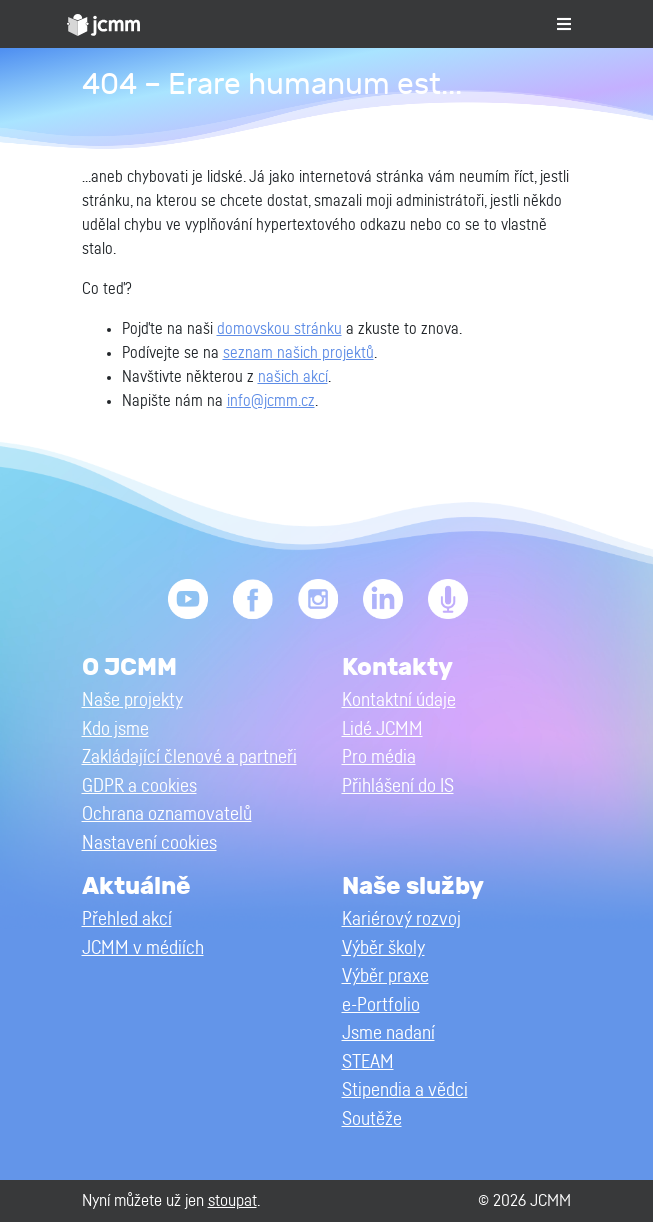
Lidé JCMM (382, 729)
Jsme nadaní (388, 1033)
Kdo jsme (115, 729)
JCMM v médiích (143, 948)
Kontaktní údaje (399, 700)
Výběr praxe (385, 976)
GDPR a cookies (139, 786)
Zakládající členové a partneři (189, 757)
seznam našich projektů (298, 353)
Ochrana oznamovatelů (167, 814)
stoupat (232, 1200)
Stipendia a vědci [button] (405, 1090)
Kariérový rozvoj (401, 919)
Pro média (379, 757)
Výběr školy (383, 948)
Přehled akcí (127, 919)
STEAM (368, 1062)
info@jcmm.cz (271, 401)
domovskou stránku (279, 329)
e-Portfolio (381, 1005)
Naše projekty (132, 700)
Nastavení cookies (149, 843)
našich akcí (293, 377)
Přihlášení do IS (398, 786)
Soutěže (372, 1119)
